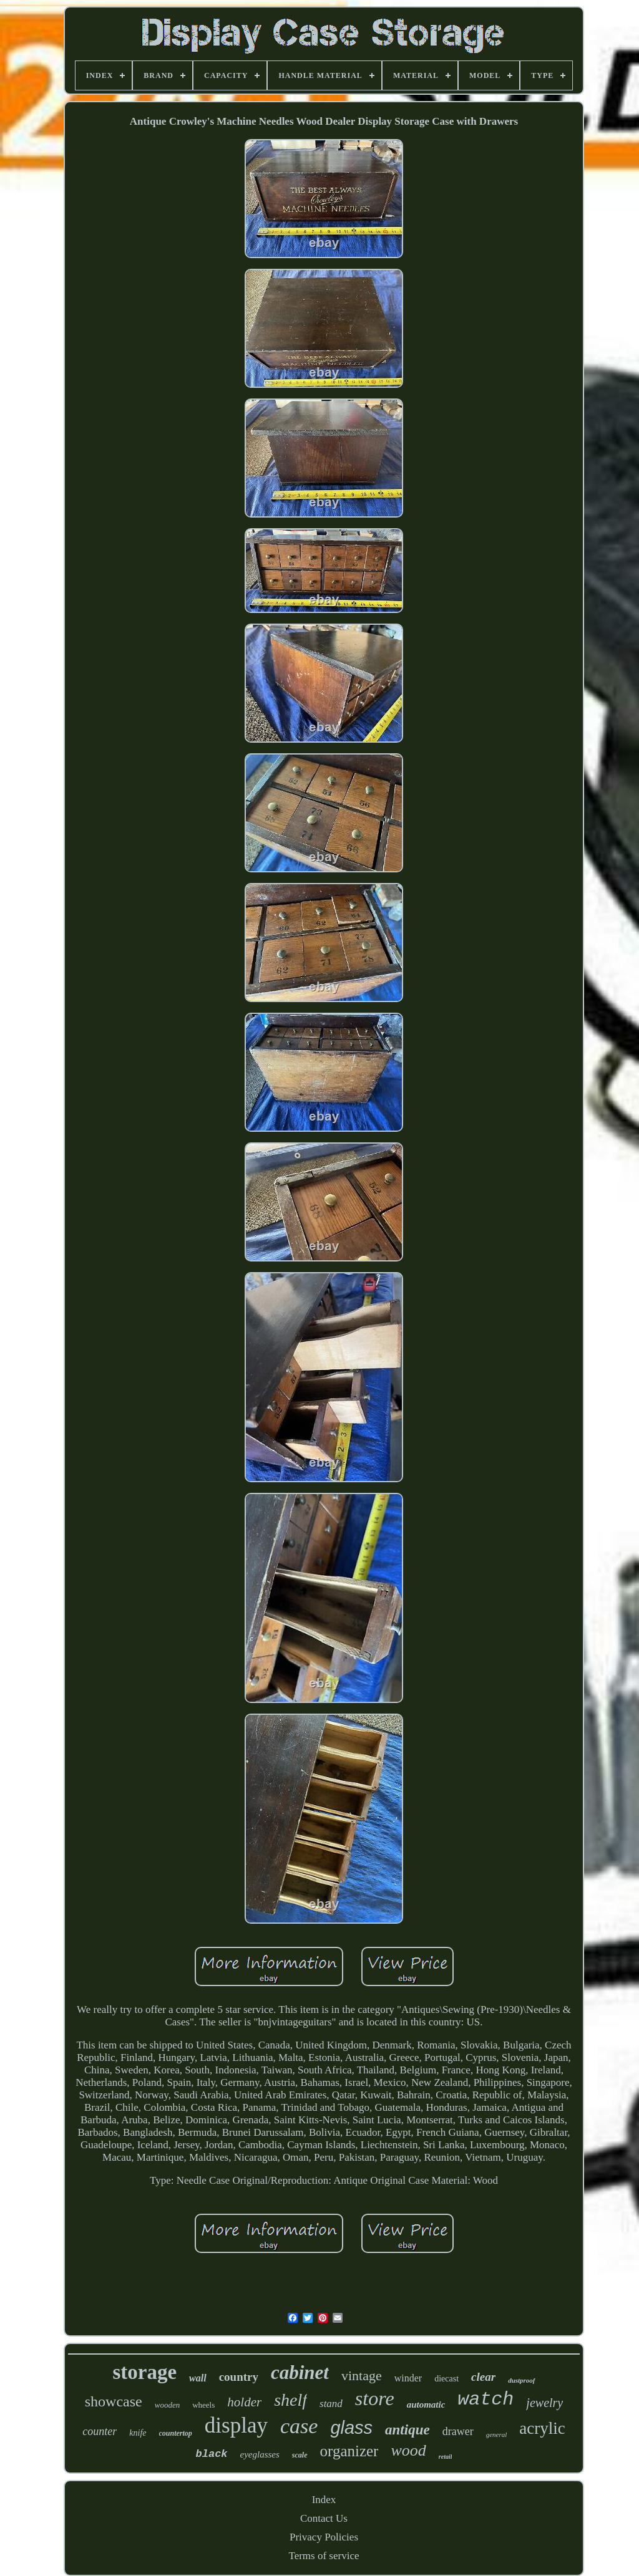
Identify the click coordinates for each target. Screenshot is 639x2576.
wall (198, 2378)
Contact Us (324, 2518)
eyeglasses (260, 2454)
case (299, 2426)
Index (324, 2500)
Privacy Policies (324, 2537)
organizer (349, 2451)
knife (137, 2433)
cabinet (300, 2372)
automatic (426, 2405)
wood (408, 2450)
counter (99, 2431)
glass (351, 2428)
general (496, 2434)
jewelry (544, 2403)
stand (331, 2404)
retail (445, 2456)
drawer (458, 2431)
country (238, 2376)
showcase (113, 2401)
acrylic (542, 2428)
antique (407, 2430)
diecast (446, 2378)
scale (300, 2455)
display (236, 2425)
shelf (290, 2400)
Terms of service (323, 2556)
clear (483, 2376)
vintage (361, 2375)
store (374, 2398)
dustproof (521, 2380)
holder (244, 2402)
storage (144, 2372)
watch (485, 2399)
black (212, 2454)
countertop (175, 2433)
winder (408, 2378)
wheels (203, 2405)
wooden (167, 2405)
